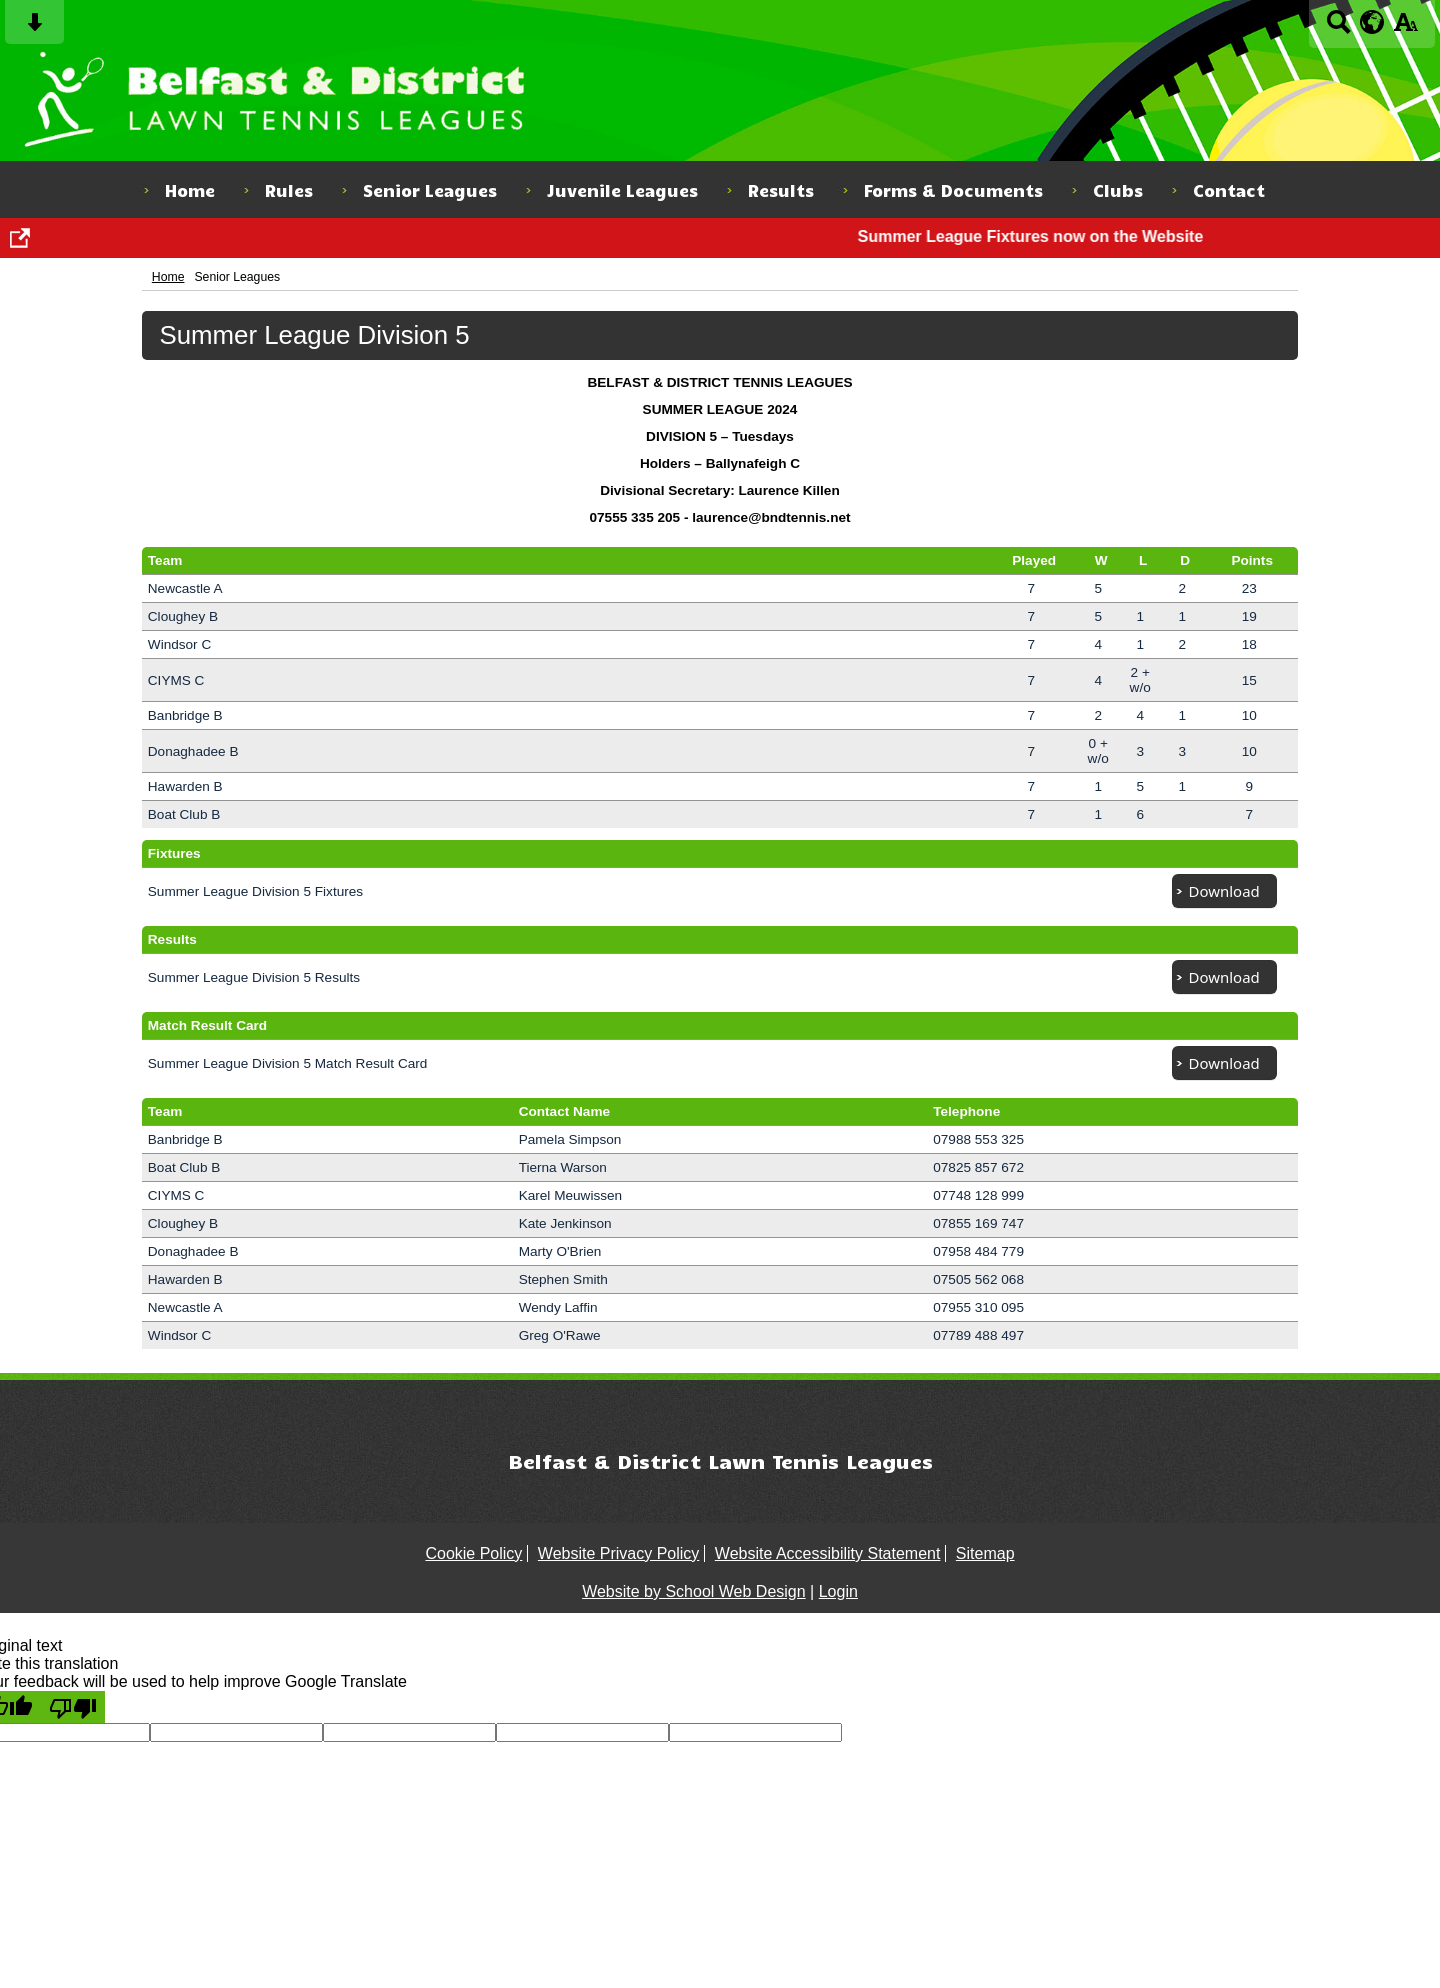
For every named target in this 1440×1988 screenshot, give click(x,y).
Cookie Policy (473, 1553)
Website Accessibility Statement (828, 1553)
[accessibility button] (1405, 28)
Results (781, 190)
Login (838, 1591)
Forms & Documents (953, 190)
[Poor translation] (73, 1707)
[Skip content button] (34, 28)
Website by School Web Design (694, 1591)
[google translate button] (1372, 22)
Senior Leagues (430, 190)
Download (1224, 891)
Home (190, 190)
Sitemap (985, 1553)
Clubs (1118, 190)
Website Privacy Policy (619, 1553)
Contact (1229, 190)
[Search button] (1338, 28)
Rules (289, 190)
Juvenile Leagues (622, 190)
